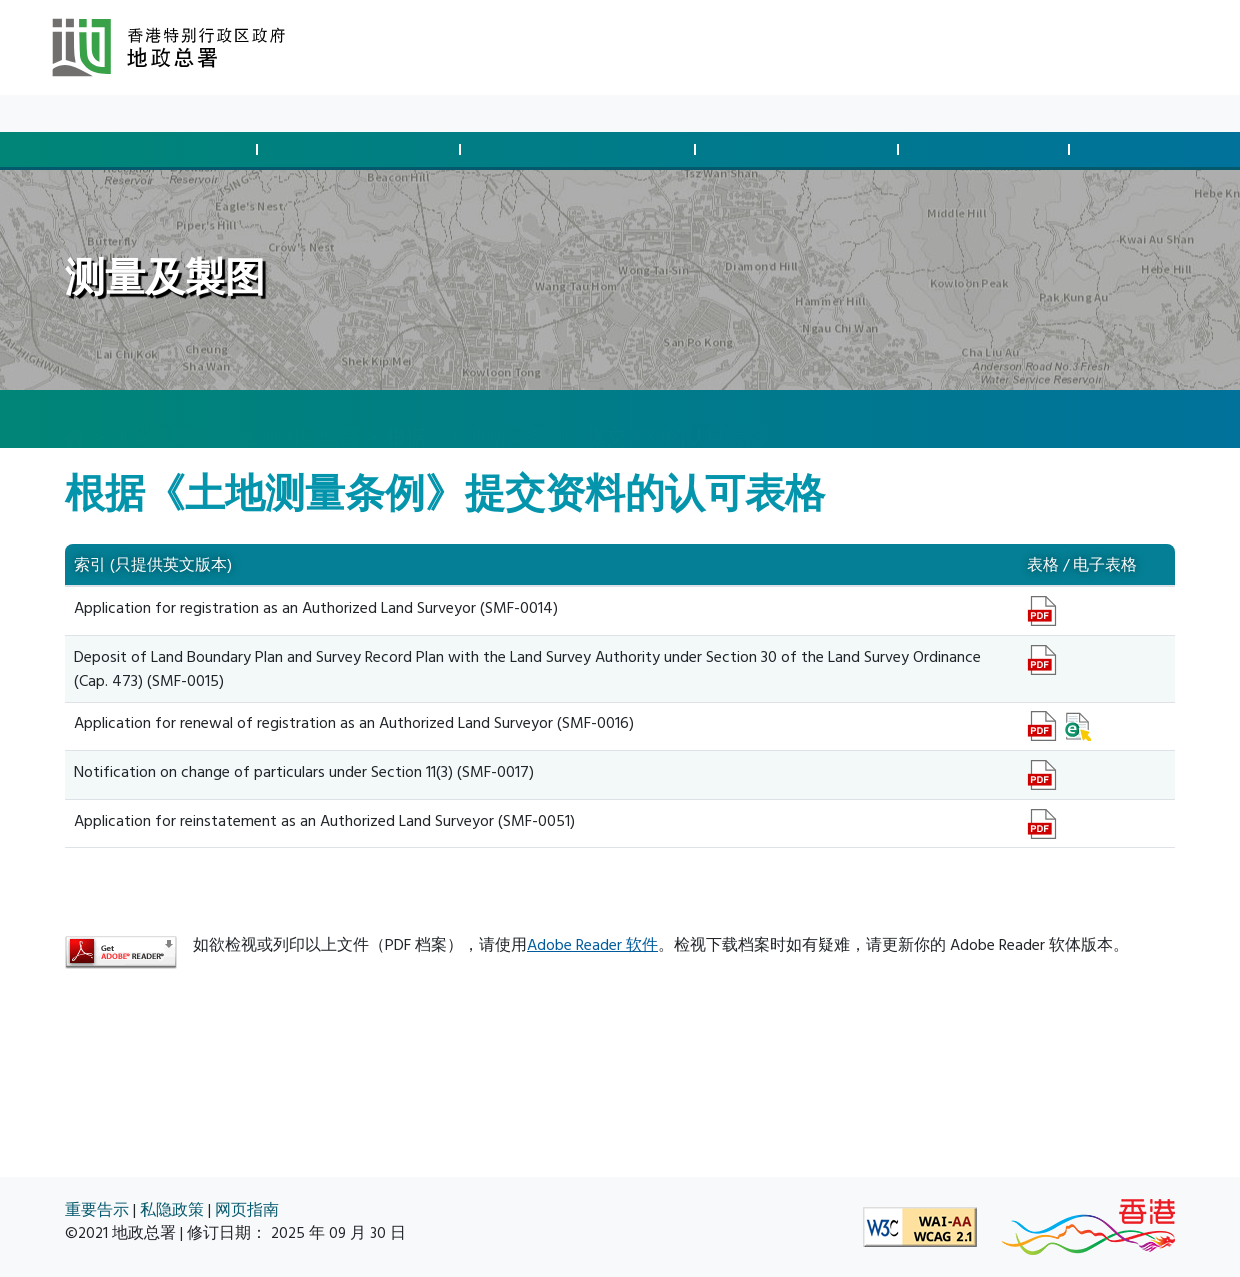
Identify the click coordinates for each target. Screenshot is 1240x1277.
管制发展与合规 (362, 149)
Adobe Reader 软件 (592, 945)
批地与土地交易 (159, 149)
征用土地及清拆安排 (581, 149)
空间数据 (1150, 149)
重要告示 (97, 1210)
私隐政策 (172, 1210)
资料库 (212, 113)
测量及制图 (987, 149)
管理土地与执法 (800, 149)
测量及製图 (162, 418)
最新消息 (140, 113)
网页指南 (247, 1210)
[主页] (75, 420)
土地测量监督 (299, 418)
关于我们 (284, 113)
